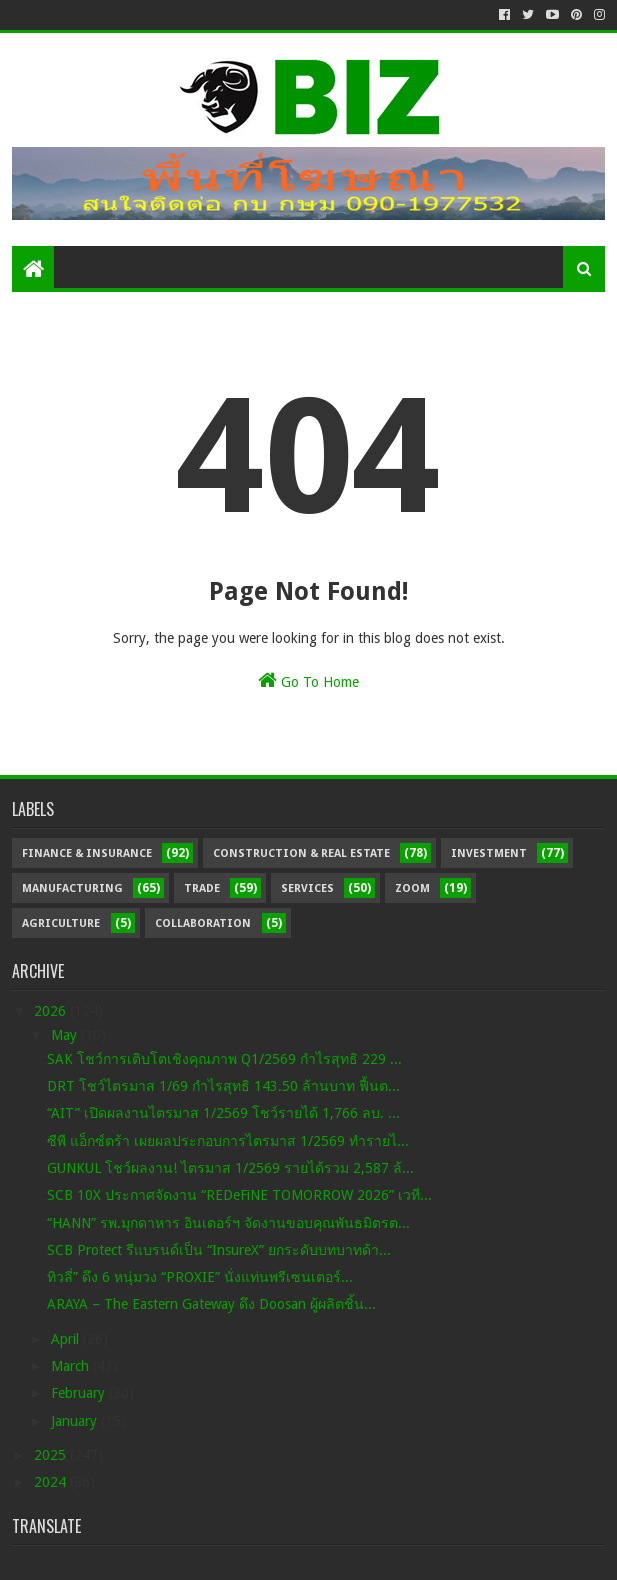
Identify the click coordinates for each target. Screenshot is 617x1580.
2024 (52, 1482)
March (72, 1366)
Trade (202, 888)
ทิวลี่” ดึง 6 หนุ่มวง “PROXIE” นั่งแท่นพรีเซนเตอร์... (200, 1277)
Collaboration (203, 923)
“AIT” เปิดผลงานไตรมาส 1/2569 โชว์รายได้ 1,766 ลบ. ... (223, 1113)
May (66, 1035)
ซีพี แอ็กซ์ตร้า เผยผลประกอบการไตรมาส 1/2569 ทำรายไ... (228, 1141)
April (67, 1339)
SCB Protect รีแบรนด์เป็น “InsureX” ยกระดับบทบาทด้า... (219, 1250)
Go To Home (308, 680)
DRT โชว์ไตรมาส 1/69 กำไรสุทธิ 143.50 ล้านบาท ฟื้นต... (223, 1086)
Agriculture (61, 923)
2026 (52, 1011)
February (80, 1393)
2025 (52, 1455)
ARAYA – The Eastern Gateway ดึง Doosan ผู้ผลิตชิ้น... (211, 1304)
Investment (489, 853)
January (76, 1421)
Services (307, 888)
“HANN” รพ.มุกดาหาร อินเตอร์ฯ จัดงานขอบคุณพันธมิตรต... (228, 1223)
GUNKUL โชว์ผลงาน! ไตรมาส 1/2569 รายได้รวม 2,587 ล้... (230, 1168)
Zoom (412, 888)
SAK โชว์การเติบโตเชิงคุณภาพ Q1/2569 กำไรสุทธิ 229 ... (224, 1059)
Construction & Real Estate (301, 853)
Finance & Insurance (87, 853)
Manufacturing (72, 888)
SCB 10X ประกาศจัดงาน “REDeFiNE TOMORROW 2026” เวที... (239, 1195)
